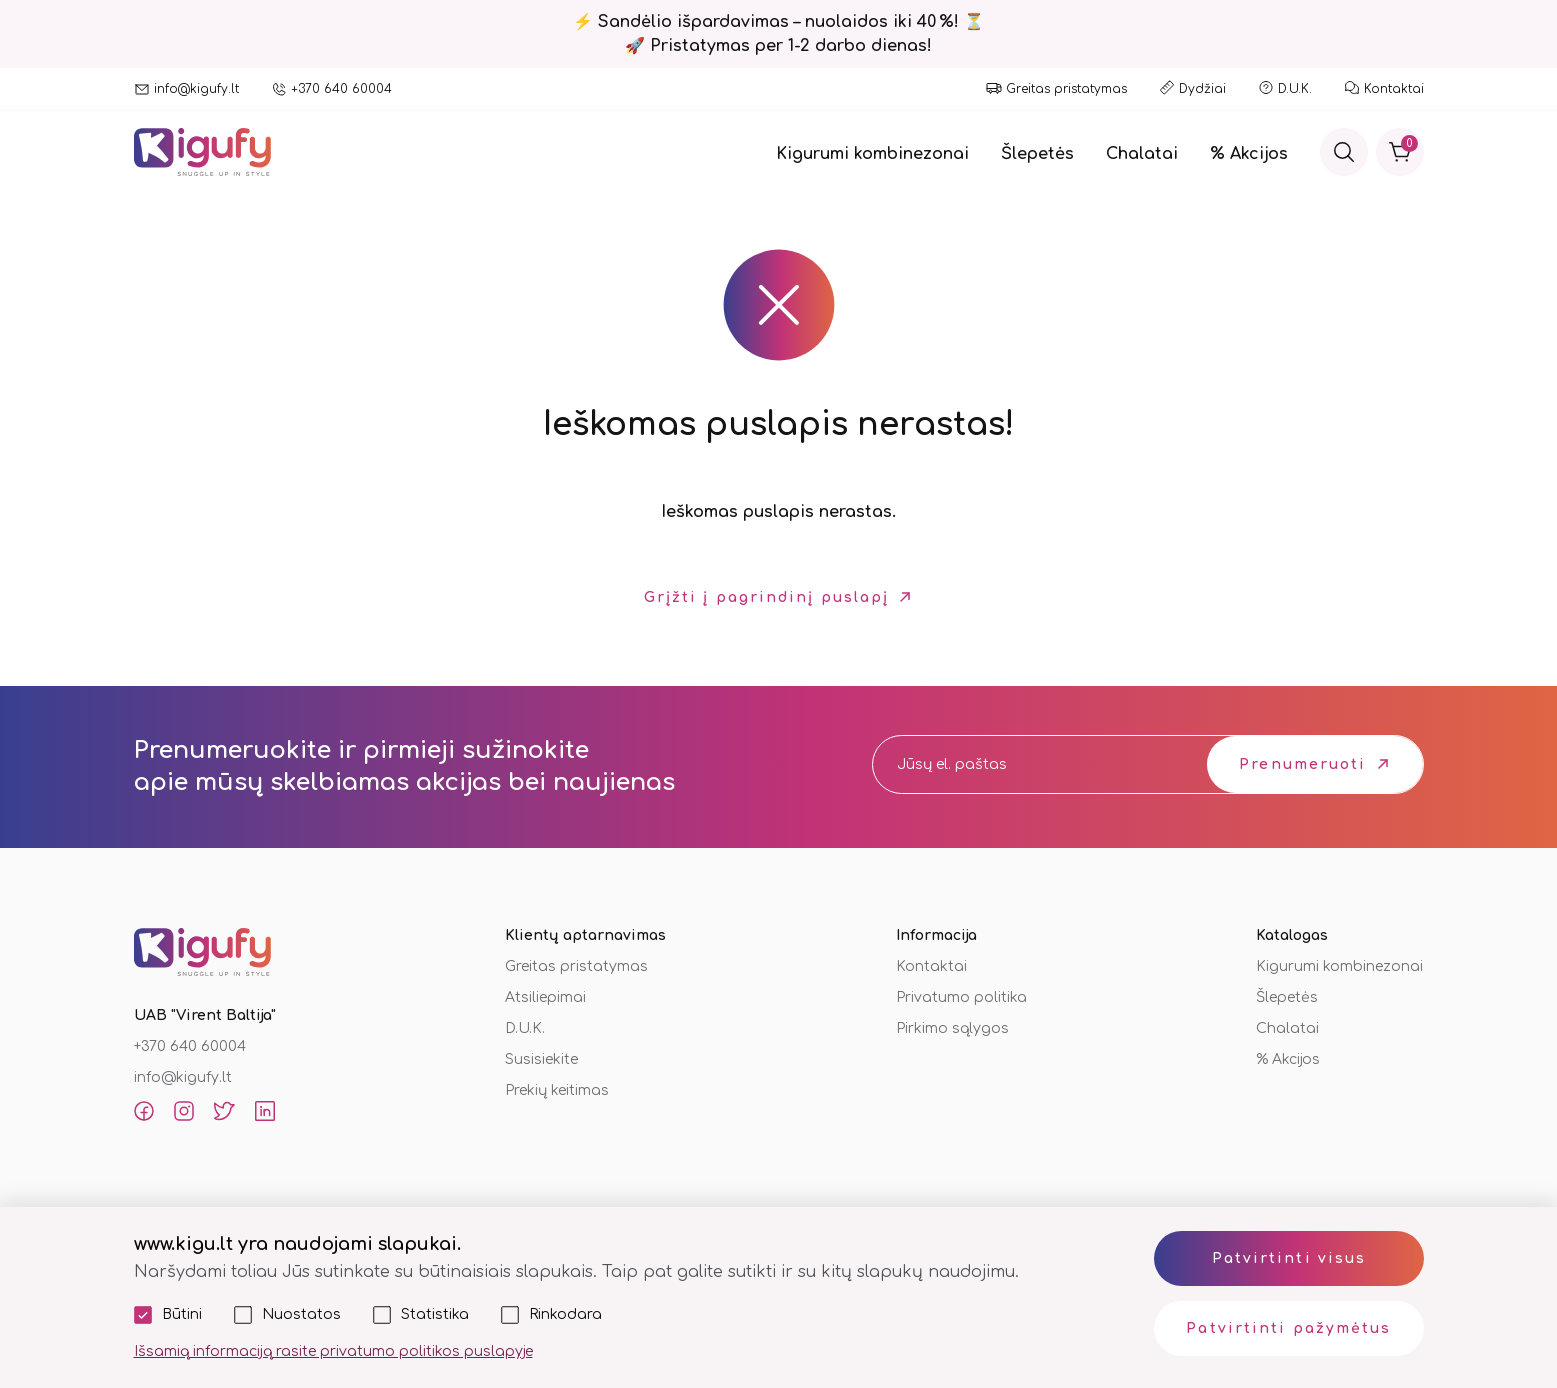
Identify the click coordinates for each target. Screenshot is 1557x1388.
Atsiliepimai (545, 997)
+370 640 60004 (341, 89)
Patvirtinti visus (1289, 1258)
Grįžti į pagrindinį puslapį (767, 597)
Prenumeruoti (1302, 764)
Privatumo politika (961, 997)
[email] (1022, 764)
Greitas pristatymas (1066, 89)
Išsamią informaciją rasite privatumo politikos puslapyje (333, 1351)
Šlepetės (1037, 154)
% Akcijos (1249, 154)
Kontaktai (1394, 89)
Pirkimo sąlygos (952, 1028)
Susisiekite (541, 1059)
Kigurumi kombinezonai (872, 154)
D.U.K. (1295, 89)
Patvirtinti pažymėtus (1288, 1328)
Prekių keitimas (557, 1090)
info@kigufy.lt (196, 89)
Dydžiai (1202, 89)
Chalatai (1142, 154)
